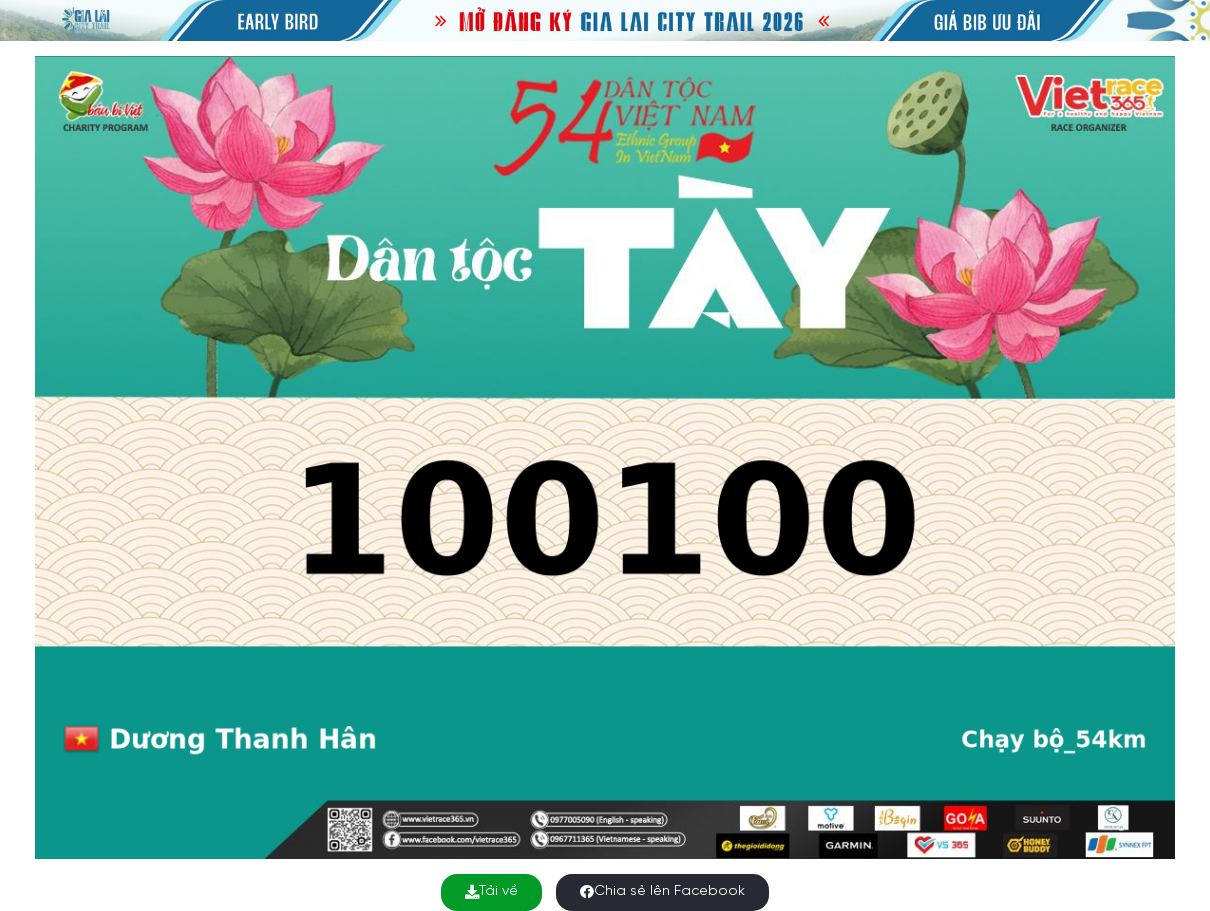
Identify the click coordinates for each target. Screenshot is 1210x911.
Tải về (491, 891)
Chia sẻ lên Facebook (662, 891)
